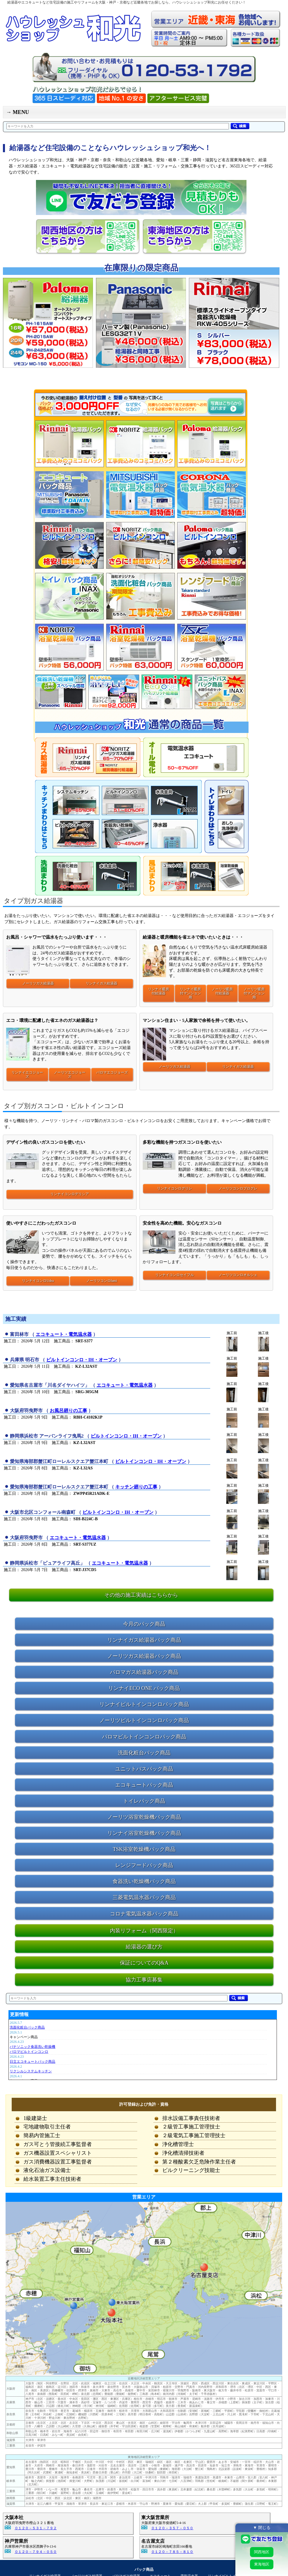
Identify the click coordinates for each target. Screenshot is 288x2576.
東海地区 (261, 2564)
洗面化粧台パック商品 (27, 2027)
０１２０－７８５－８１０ (172, 2552)
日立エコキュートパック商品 (32, 2062)
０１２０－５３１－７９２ (36, 2528)
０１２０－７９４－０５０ (36, 2552)
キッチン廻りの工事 (136, 1486)
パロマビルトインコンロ (29, 2052)
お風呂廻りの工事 (68, 1410)
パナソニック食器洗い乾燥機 (32, 2047)
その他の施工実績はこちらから (141, 1595)
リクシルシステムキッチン (31, 2071)
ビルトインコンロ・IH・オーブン (81, 1359)
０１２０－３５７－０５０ (172, 2528)
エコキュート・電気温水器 (64, 1334)
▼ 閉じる (261, 2527)
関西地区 (261, 2552)
